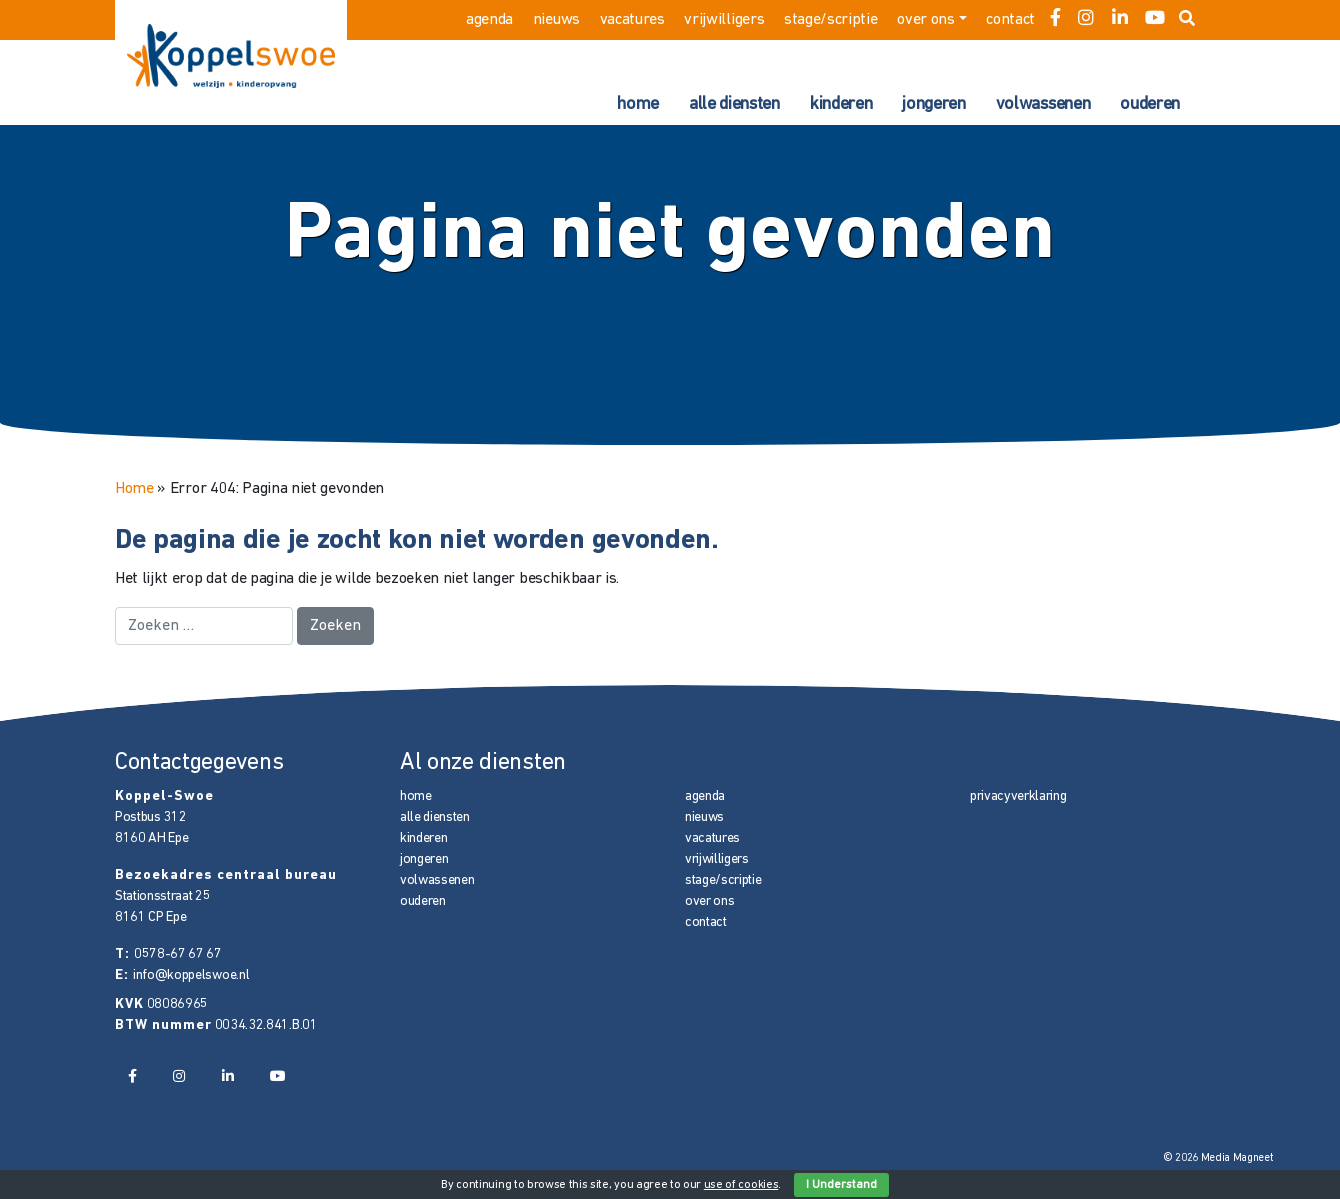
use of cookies (741, 1185)
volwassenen (1043, 104)
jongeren (933, 104)
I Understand (841, 1185)
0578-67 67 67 (178, 954)
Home (134, 489)
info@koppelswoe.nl (191, 975)
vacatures (632, 20)
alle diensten (734, 104)
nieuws (556, 20)
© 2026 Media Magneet (1218, 1158)
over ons (925, 20)
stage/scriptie (831, 20)
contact (1010, 20)
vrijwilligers (724, 20)
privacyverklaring (1018, 796)
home (638, 104)
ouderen (1150, 104)
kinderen (841, 104)
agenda (489, 20)
